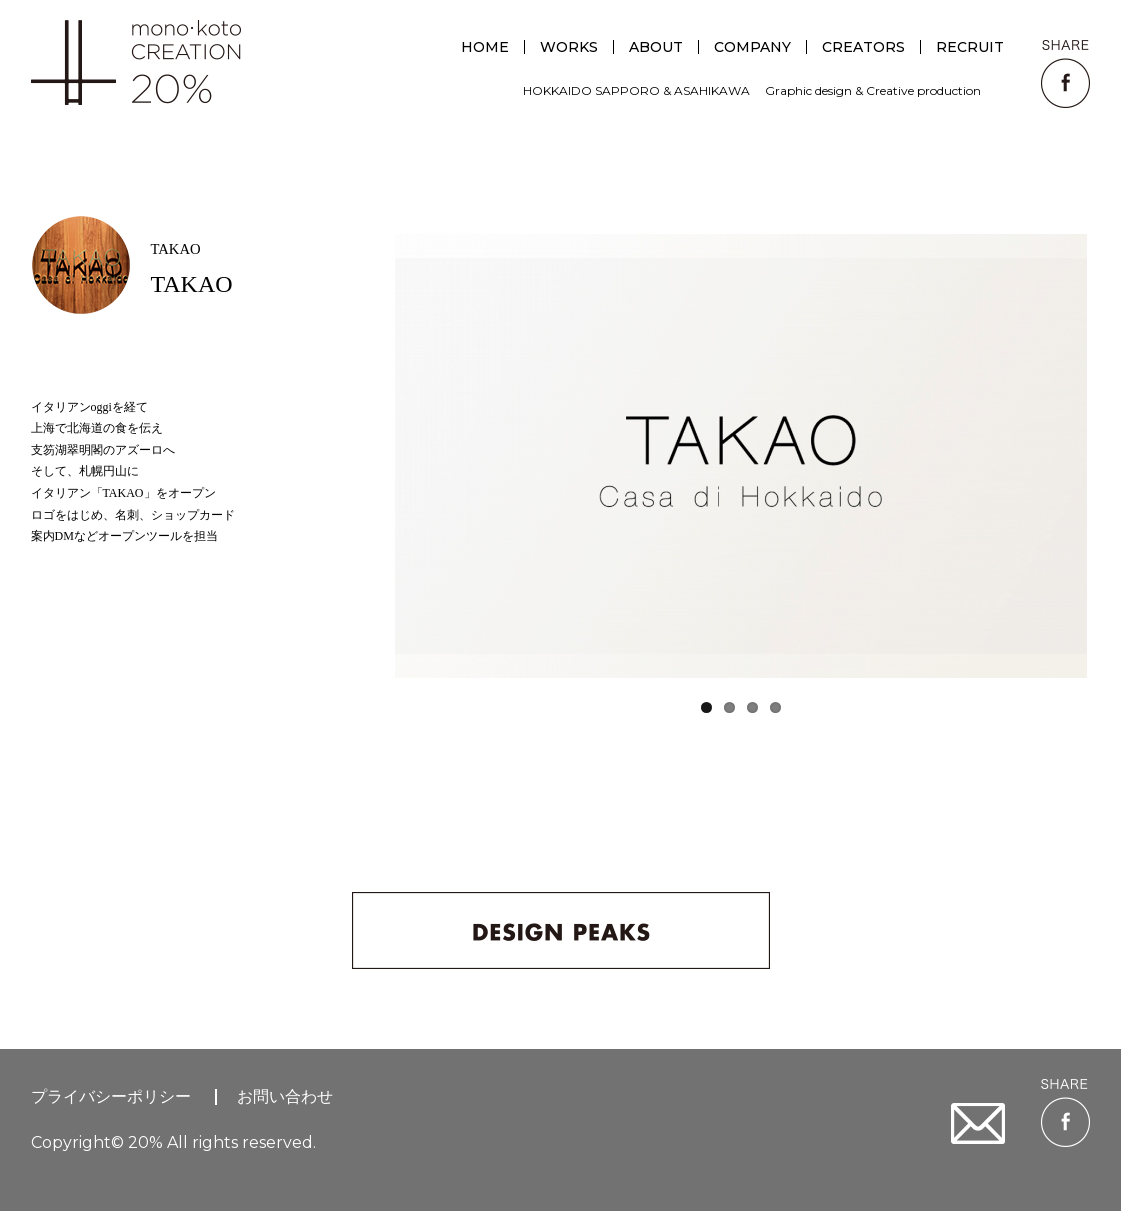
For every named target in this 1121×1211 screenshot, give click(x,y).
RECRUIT (970, 47)
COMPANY (752, 47)
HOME (485, 47)
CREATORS (863, 47)
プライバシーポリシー (111, 1096)
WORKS (569, 47)
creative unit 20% (136, 62)
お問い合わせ (285, 1096)
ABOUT (656, 47)
